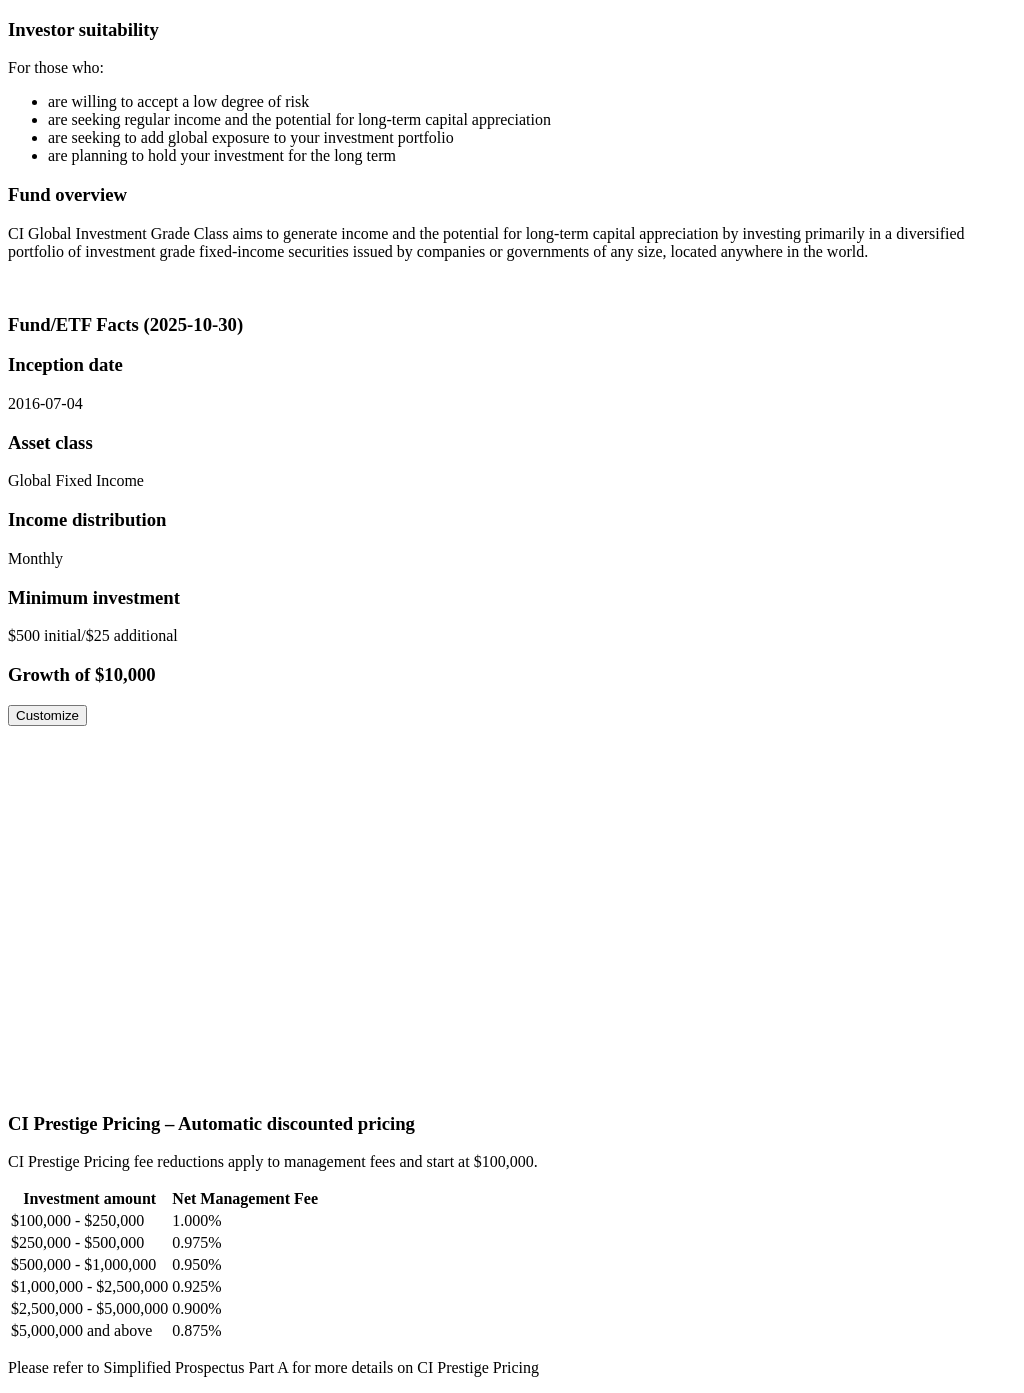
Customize (47, 715)
